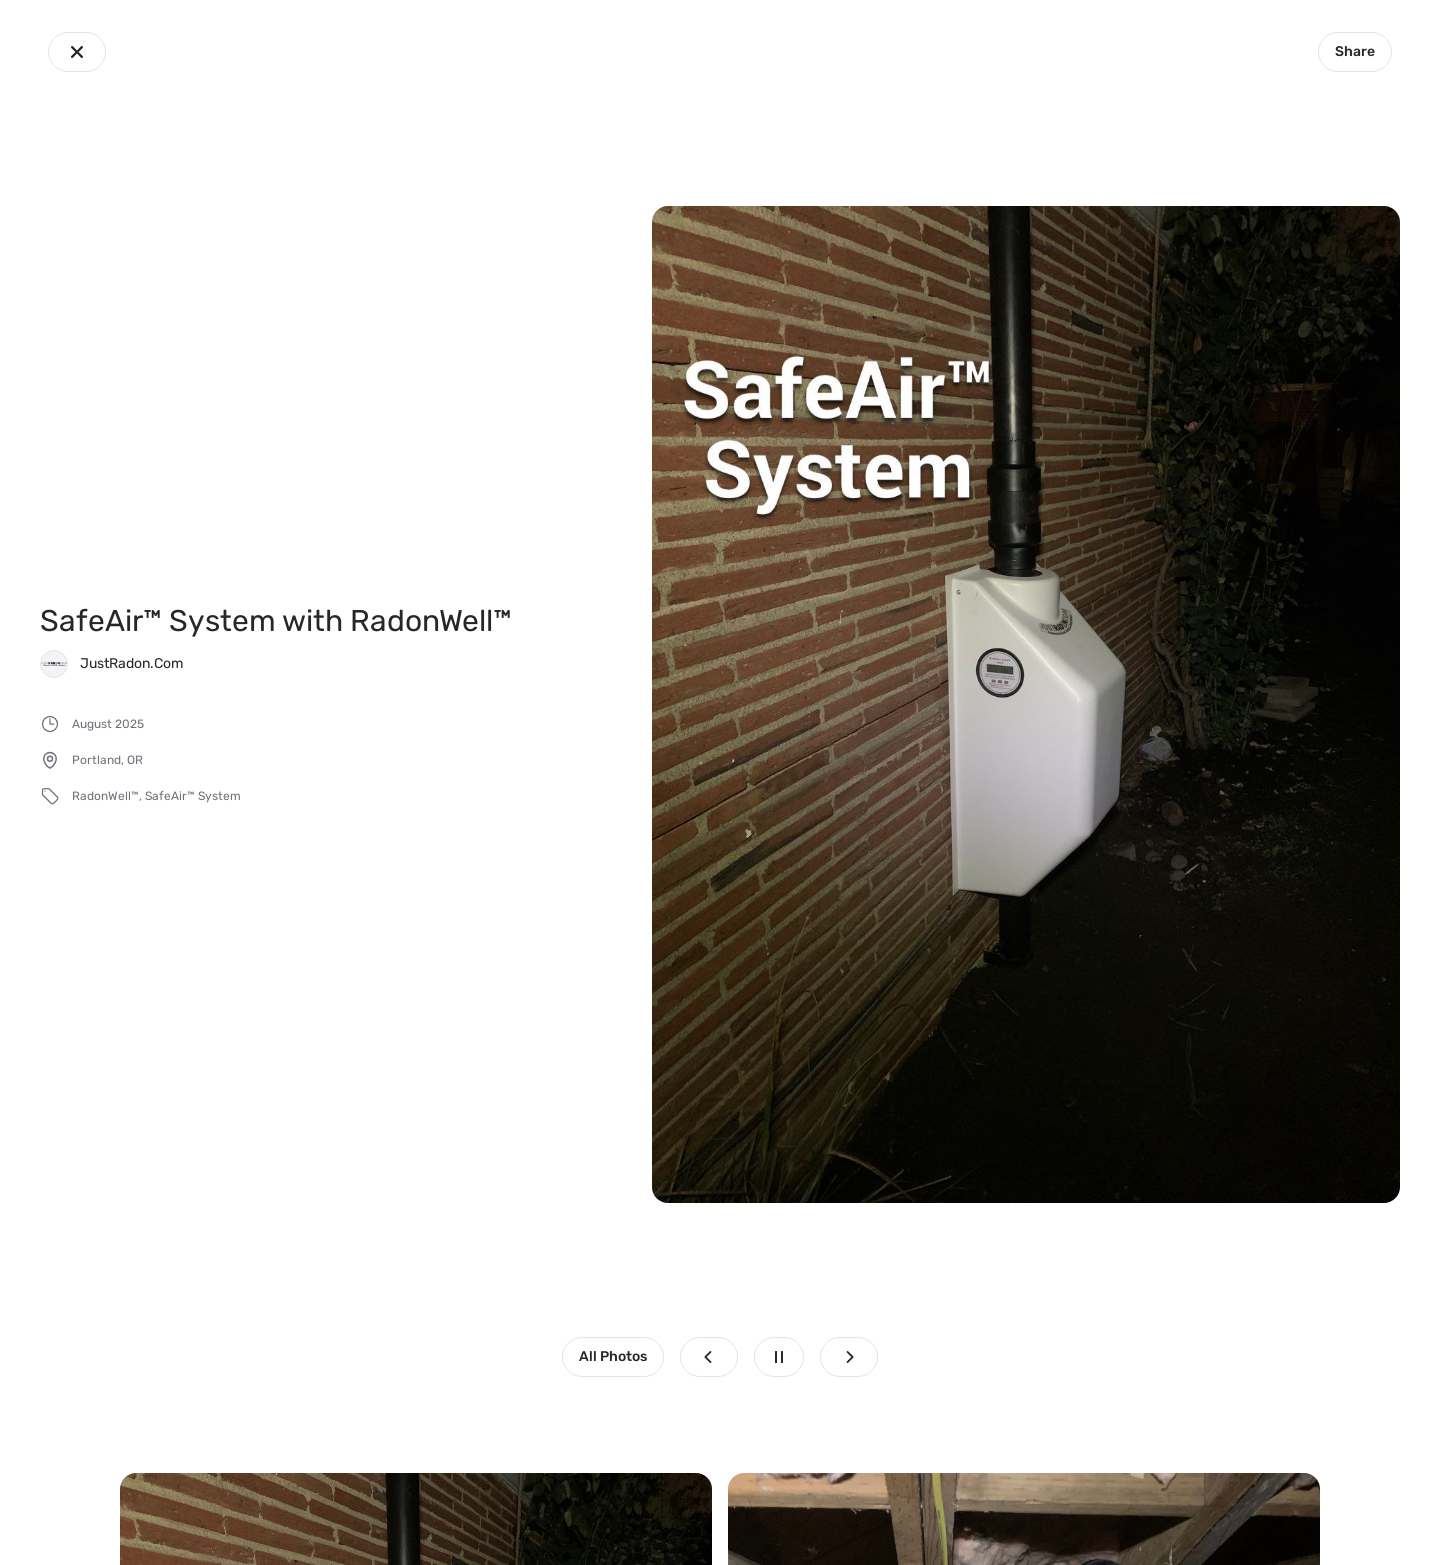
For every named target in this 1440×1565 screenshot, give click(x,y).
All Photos (613, 1356)
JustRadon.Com (131, 663)
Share (1355, 51)
